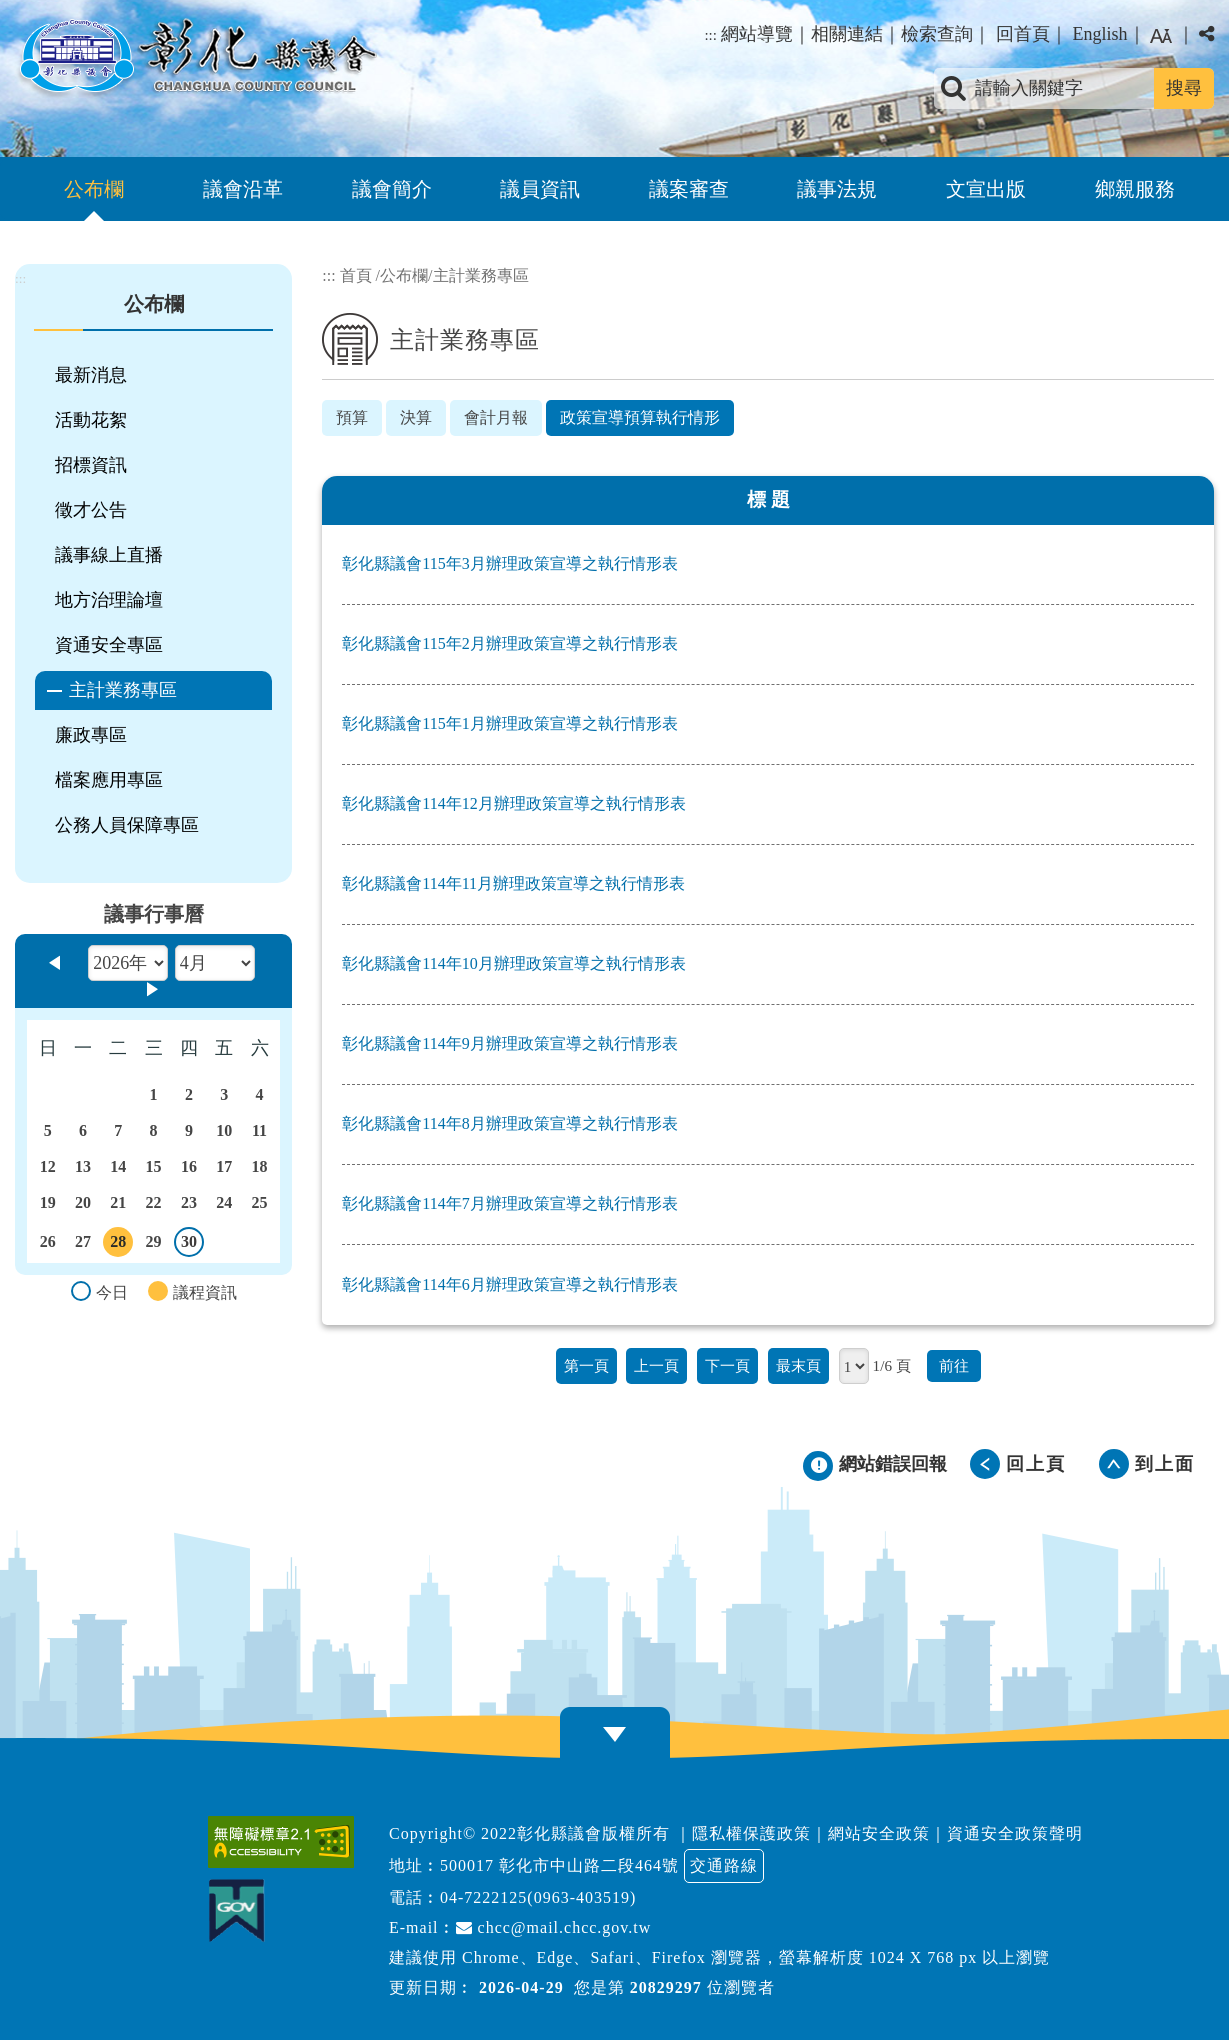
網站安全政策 (879, 1833)
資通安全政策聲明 (1015, 1833)
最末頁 (798, 1365)
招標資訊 (91, 465)
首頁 (356, 275)
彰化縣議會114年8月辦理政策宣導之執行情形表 (509, 1123)
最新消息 (91, 375)
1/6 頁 (892, 1365)
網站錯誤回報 (893, 1464)
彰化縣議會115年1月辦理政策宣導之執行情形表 (509, 723)
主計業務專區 (123, 690)
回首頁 (1023, 34)
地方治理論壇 (109, 600)
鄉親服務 (1135, 189)
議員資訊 (540, 189)
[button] (615, 1734)
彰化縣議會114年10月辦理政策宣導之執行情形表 (513, 963)
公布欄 (94, 189)
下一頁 (727, 1365)
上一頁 (656, 1365)
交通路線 (724, 1865)
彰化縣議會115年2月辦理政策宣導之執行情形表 (509, 643)
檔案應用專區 (109, 780)
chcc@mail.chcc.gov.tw (554, 1927)
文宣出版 (986, 189)
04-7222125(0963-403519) (538, 1897)
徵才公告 (91, 510)
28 (118, 1245)
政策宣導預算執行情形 (640, 417)
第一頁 (586, 1365)
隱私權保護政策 (751, 1833)
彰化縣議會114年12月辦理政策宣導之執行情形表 (513, 803)
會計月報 (496, 417)
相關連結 (847, 34)
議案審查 (689, 189)
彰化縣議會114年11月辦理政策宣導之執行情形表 (513, 883)
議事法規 (837, 189)
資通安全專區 (109, 645)
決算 (416, 417)
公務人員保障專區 (127, 825)
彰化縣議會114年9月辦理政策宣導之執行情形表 (509, 1043)
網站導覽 (757, 34)
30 (189, 1245)
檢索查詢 (937, 34)
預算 (352, 417)
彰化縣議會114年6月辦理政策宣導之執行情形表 (509, 1284)
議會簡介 (392, 189)
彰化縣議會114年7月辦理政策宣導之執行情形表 (509, 1203)
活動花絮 (91, 420)
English (1099, 34)
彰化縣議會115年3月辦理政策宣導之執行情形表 (509, 563)
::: (710, 35)
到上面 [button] (1165, 1464)
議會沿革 (243, 189)
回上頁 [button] (1036, 1464)
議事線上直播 (109, 555)
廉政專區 (91, 735)
